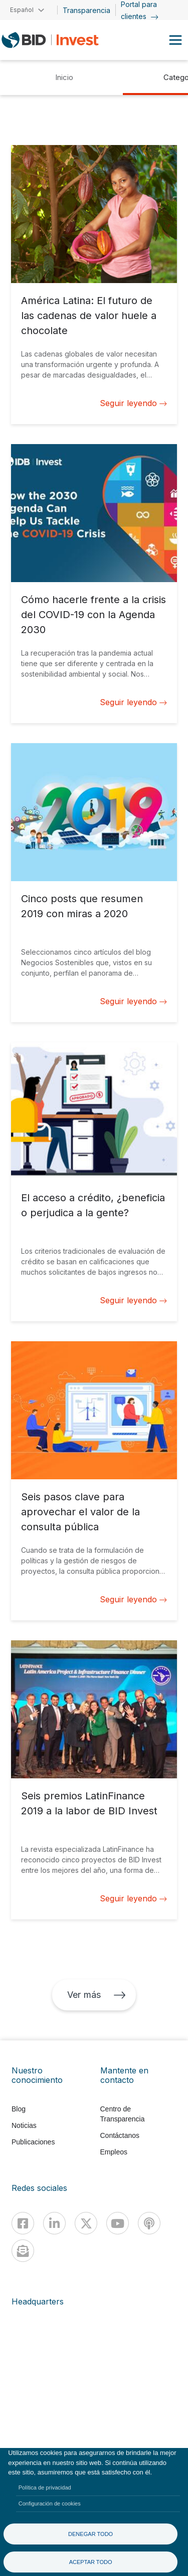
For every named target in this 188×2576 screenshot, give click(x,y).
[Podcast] (149, 2223)
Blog (19, 2109)
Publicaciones (33, 2142)
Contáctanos (120, 2135)
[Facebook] (23, 2223)
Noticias (24, 2125)
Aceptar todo (90, 2562)
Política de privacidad (45, 2487)
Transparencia (86, 10)
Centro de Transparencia (122, 2114)
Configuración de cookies (50, 2503)
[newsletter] (23, 2250)
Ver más (96, 1994)
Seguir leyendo (133, 403)
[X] (86, 2223)
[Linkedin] (54, 2223)
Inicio (64, 77)
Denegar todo (90, 2534)
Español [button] (22, 10)
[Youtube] (117, 2223)
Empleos (113, 2152)
